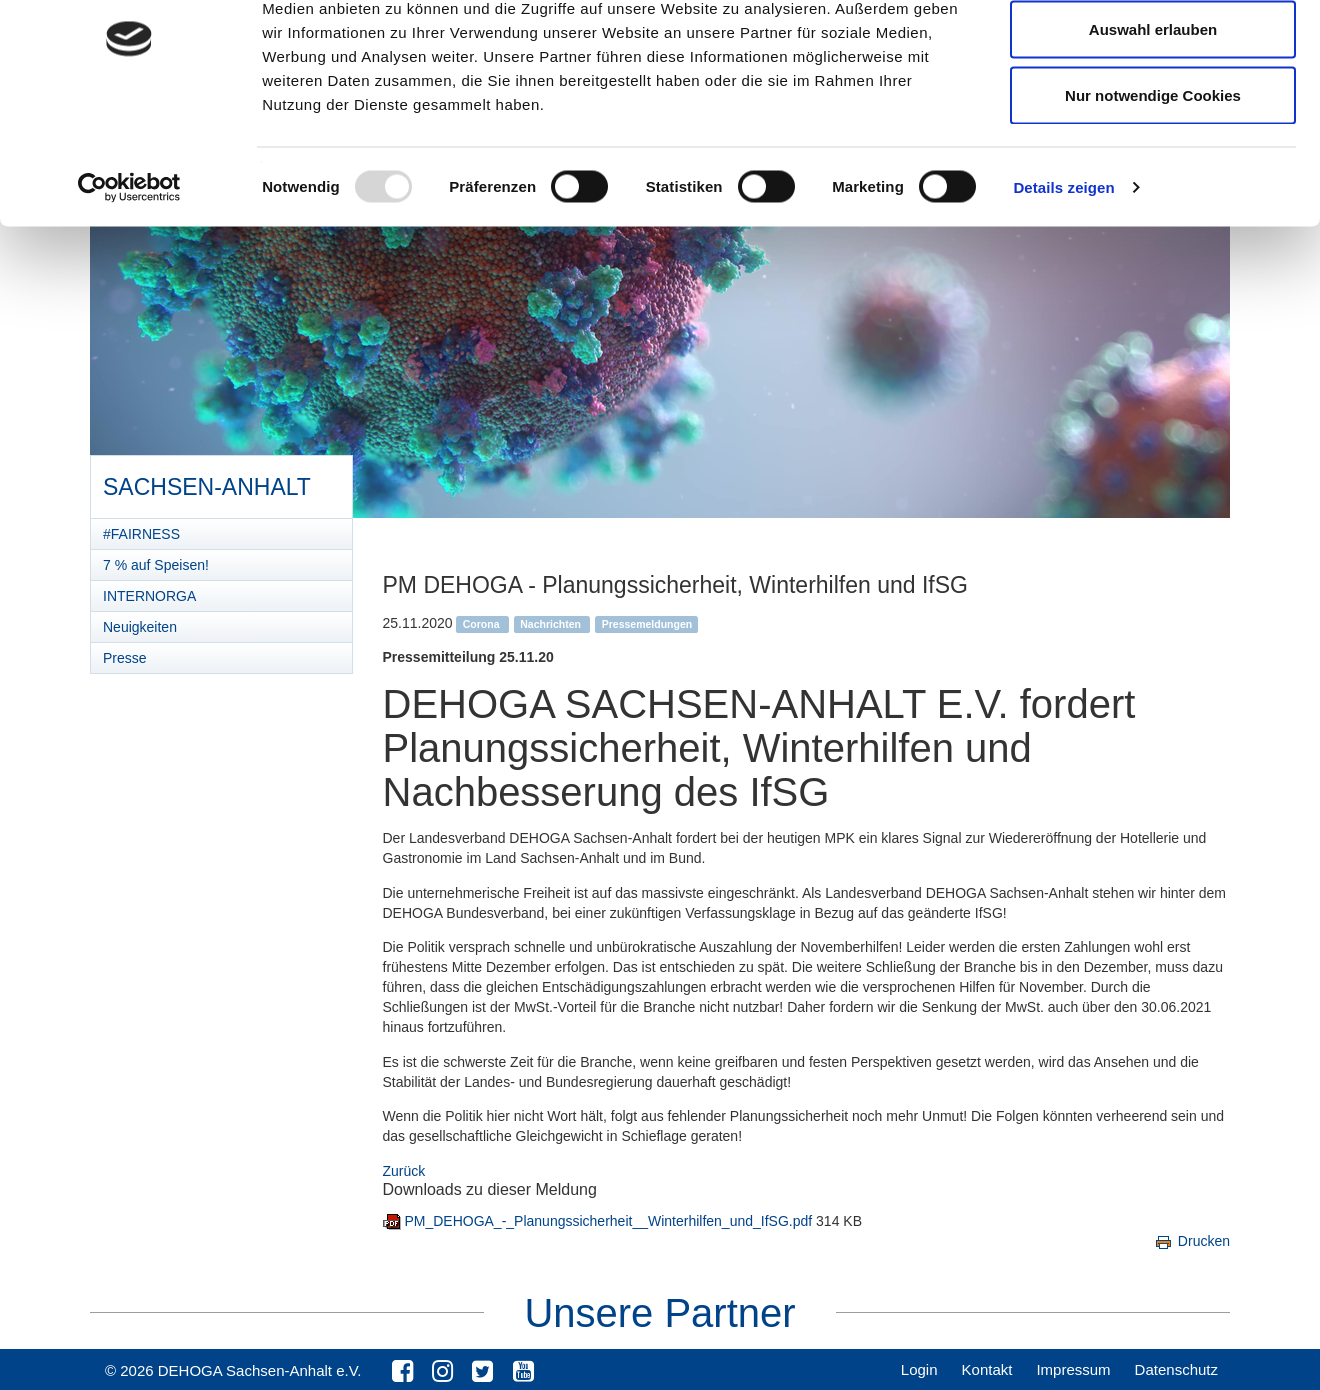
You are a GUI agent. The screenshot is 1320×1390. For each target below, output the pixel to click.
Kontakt (987, 1369)
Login (919, 1369)
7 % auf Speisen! (156, 565)
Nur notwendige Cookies (1153, 183)
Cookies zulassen (1153, 52)
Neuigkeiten (140, 627)
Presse (125, 658)
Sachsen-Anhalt (206, 480)
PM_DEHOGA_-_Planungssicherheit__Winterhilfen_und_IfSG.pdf (610, 1221)
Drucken (1191, 1241)
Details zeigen (1063, 275)
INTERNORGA (149, 596)
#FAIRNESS (141, 534)
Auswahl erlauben (1153, 118)
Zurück (404, 1171)
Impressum (1073, 1369)
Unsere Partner (659, 1313)
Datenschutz (1176, 1369)
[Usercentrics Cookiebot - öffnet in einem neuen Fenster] (129, 276)
